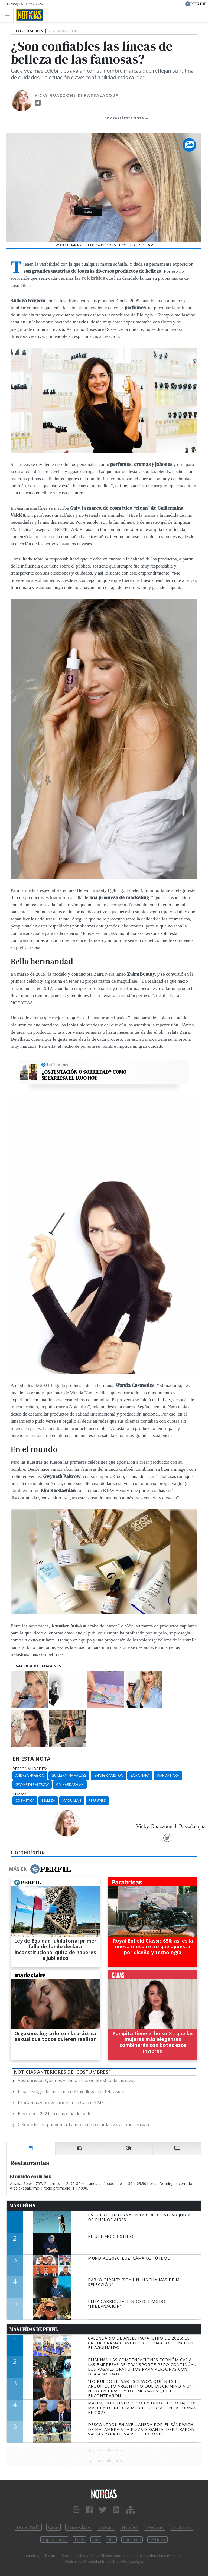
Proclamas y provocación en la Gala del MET (62, 2102)
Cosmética (24, 1800)
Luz (95, 2539)
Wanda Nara (168, 1775)
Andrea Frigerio (29, 1775)
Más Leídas (22, 2206)
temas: (19, 1793)
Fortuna (106, 2527)
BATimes (157, 2539)
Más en (40, 1869)
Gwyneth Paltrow (32, 1784)
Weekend (155, 2527)
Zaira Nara (140, 1775)
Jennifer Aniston (108, 1775)
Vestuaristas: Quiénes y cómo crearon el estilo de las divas (76, 2080)
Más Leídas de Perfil (33, 2329)
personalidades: (29, 1768)
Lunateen (132, 2539)
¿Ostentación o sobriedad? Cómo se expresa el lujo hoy (83, 1075)
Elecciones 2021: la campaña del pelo (55, 2114)
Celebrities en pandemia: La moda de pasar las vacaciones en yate (84, 2125)
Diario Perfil (28, 2527)
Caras (53, 2527)
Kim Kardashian (70, 1784)
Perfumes (97, 1800)
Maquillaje (72, 1800)
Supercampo (54, 2539)
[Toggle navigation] (8, 15)
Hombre (130, 2527)
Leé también (58, 1064)
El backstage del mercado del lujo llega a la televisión (71, 2091)
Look (79, 2539)
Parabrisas (181, 2527)
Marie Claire (78, 2527)
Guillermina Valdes (68, 1775)
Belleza (48, 1800)
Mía (111, 2539)
